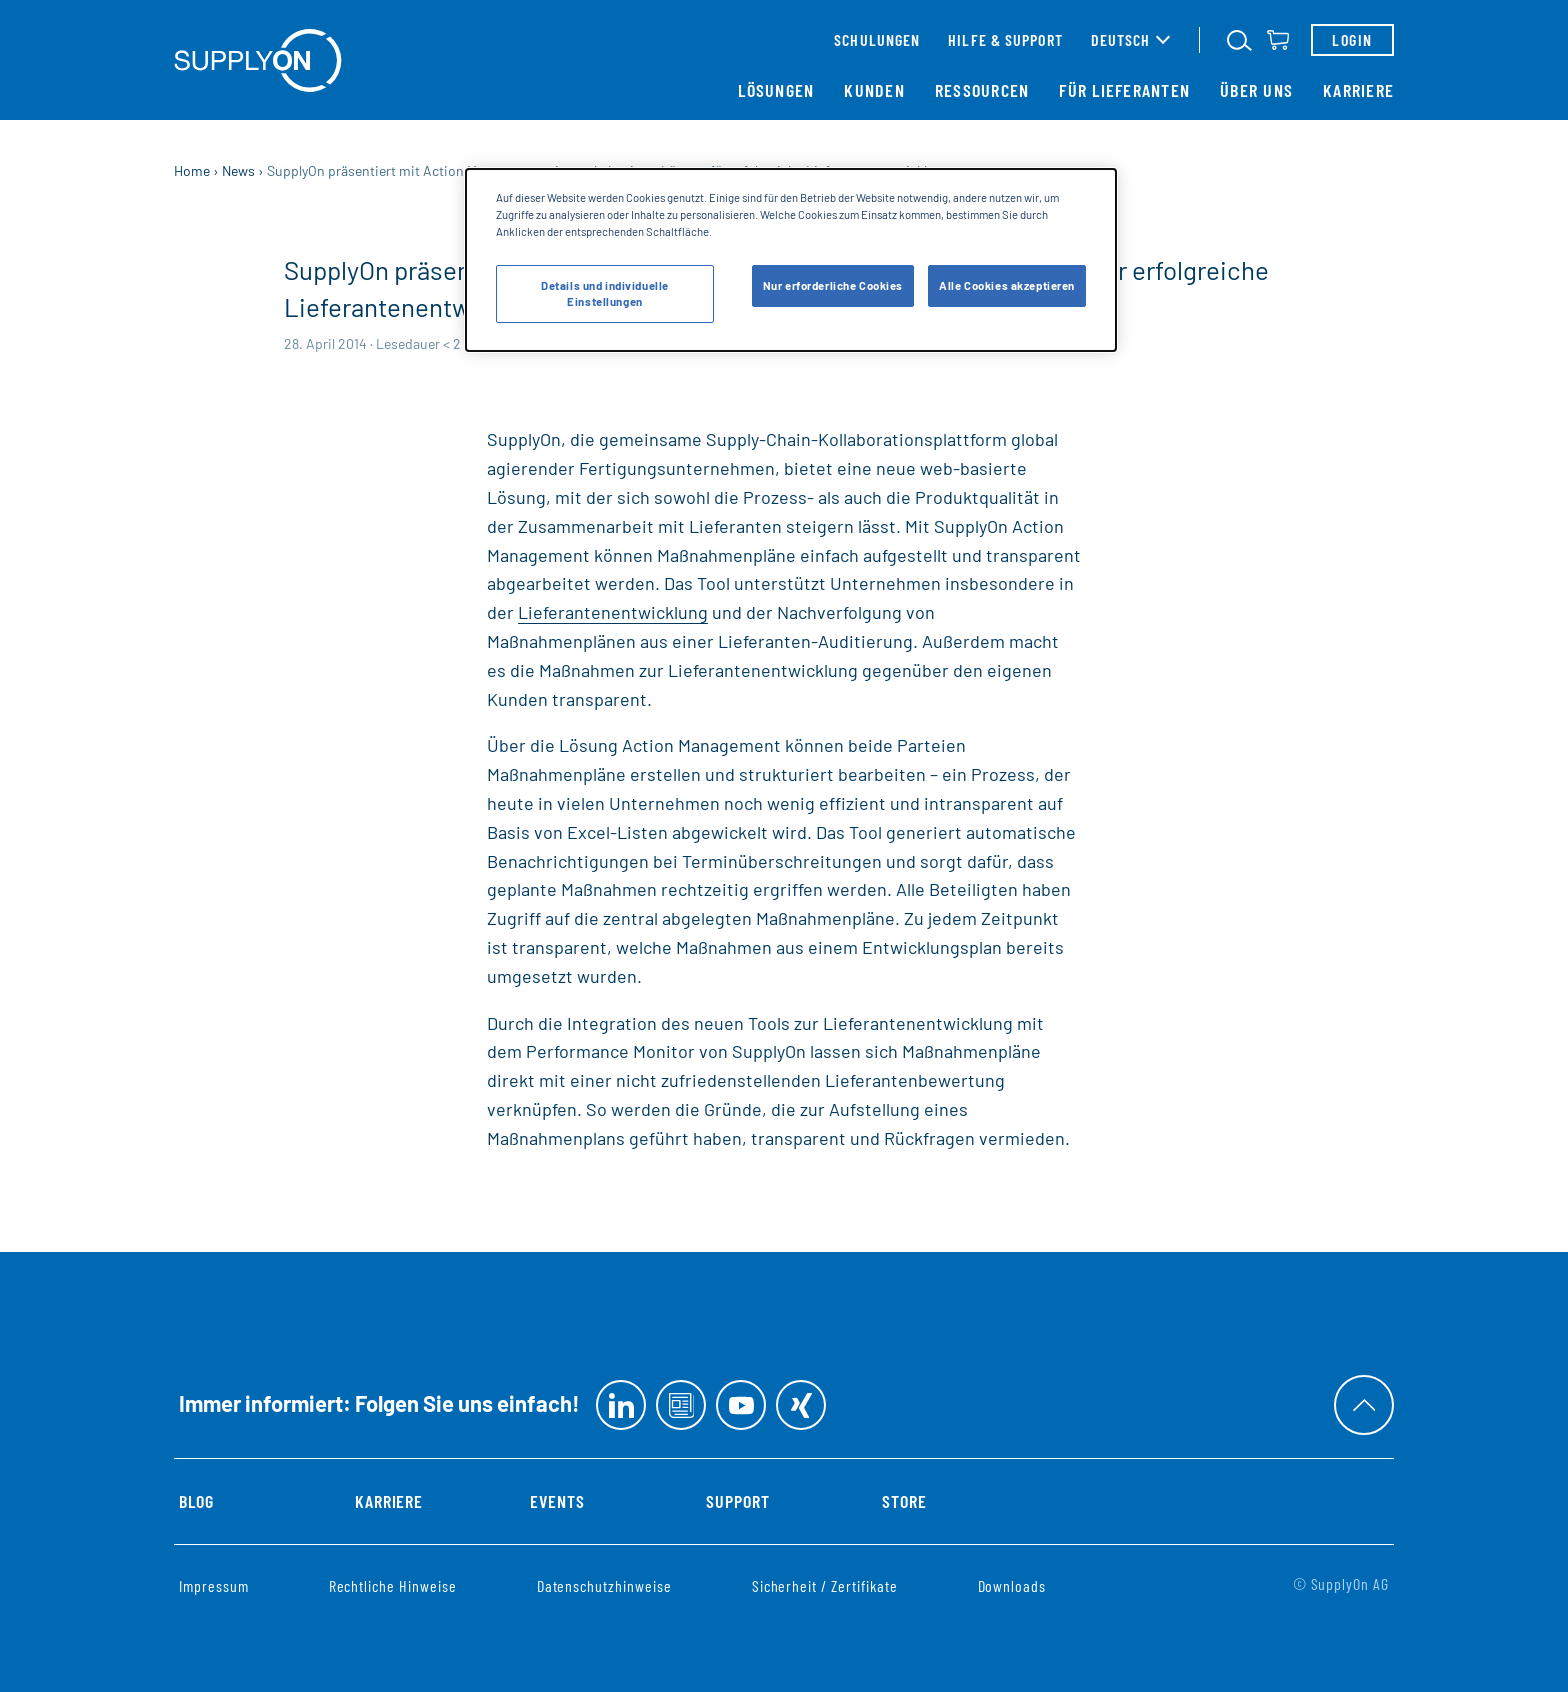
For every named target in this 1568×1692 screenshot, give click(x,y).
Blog (196, 1501)
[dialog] (791, 260)
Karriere (1358, 90)
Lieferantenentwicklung (613, 612)
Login (1352, 39)
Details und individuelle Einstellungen (605, 293)
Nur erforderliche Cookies (833, 285)
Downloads (1012, 1585)
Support (738, 1501)
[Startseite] (258, 60)
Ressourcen (982, 90)
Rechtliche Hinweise (393, 1585)
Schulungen (877, 39)
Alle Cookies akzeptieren (1007, 285)
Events (557, 1501)
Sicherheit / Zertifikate (825, 1585)
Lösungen (776, 90)
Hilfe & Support (1005, 39)
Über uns (1256, 90)
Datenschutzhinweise (604, 1585)
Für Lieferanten (1124, 90)
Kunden (874, 90)
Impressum (214, 1585)
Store (904, 1501)
